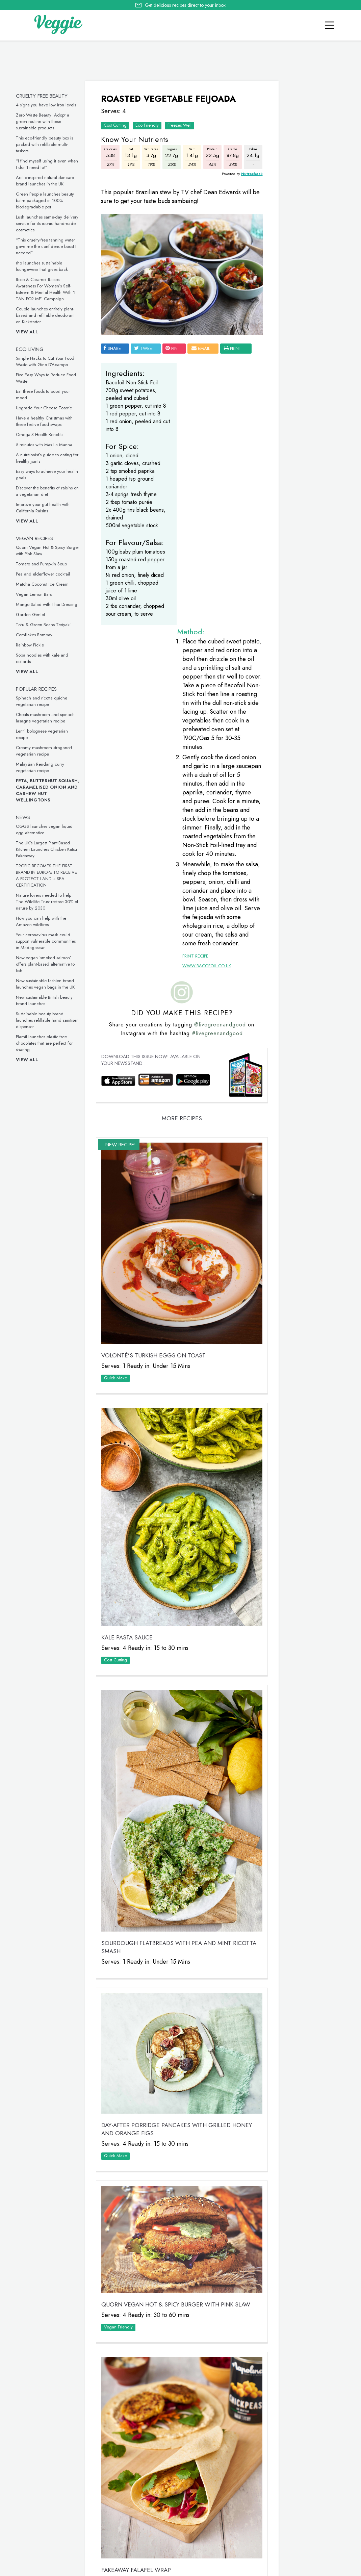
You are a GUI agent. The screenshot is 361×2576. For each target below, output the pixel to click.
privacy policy (221, 2569)
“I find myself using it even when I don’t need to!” (49, 164)
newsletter (117, 2568)
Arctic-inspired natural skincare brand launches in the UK (47, 180)
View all (29, 332)
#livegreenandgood (211, 830)
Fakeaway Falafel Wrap (137, 2225)
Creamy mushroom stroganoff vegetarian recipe (46, 750)
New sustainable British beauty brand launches (46, 1000)
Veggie (289, 196)
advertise (148, 2568)
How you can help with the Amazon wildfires (43, 921)
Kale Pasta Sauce (128, 1378)
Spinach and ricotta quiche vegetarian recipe (44, 701)
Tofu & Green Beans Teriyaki (45, 624)
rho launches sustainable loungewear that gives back (44, 266)
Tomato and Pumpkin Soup (43, 564)
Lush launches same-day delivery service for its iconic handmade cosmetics (49, 223)
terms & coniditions (285, 2569)
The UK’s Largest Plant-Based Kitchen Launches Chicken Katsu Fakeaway (48, 849)
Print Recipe (187, 753)
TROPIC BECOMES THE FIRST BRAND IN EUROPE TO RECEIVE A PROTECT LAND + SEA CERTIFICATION (48, 875)
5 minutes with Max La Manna (46, 444)
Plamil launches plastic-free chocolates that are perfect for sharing (46, 1043)
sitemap (250, 2569)
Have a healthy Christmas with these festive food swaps (46, 421)
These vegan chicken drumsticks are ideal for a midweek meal (299, 694)
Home (7, 2568)
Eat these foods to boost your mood (298, 507)
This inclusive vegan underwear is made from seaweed (299, 794)
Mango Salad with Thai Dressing (49, 604)
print (115, 348)
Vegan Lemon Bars (36, 594)
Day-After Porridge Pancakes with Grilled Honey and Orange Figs (167, 1819)
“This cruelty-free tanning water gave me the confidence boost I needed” (48, 246)
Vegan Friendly (119, 2010)
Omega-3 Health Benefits (42, 434)
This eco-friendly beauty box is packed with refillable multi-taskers (46, 144)
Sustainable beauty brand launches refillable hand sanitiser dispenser (49, 1020)
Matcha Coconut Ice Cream (44, 584)
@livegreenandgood (214, 821)
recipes (28, 2568)
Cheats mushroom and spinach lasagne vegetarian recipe (47, 717)
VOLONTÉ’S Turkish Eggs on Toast (155, 1126)
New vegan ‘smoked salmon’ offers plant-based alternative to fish (47, 964)
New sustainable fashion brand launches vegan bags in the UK (47, 983)
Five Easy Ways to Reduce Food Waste (298, 407)
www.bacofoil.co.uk (198, 763)
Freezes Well (181, 123)
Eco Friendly (148, 123)
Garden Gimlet (32, 614)
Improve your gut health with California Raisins (45, 507)
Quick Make (116, 1148)
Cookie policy (183, 2568)
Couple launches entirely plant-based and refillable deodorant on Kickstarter (47, 315)
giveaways (84, 2568)
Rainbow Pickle (32, 645)
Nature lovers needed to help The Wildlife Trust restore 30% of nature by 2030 (49, 901)
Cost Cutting (116, 123)
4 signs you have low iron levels (48, 105)
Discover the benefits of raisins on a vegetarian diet (49, 491)
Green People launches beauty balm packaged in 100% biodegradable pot (47, 200)
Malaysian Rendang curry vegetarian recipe (42, 767)
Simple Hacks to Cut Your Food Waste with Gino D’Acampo (47, 361)
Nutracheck (230, 171)
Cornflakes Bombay (36, 635)
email (202, 338)
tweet (145, 338)
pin (173, 338)
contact (54, 2568)
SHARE (113, 338)
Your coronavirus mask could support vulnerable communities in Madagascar (48, 941)
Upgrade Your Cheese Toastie (46, 408)
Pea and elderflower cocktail (45, 574)
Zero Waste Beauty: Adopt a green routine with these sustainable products (45, 121)
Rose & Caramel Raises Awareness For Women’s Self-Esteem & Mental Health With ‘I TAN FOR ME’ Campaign (48, 289)
